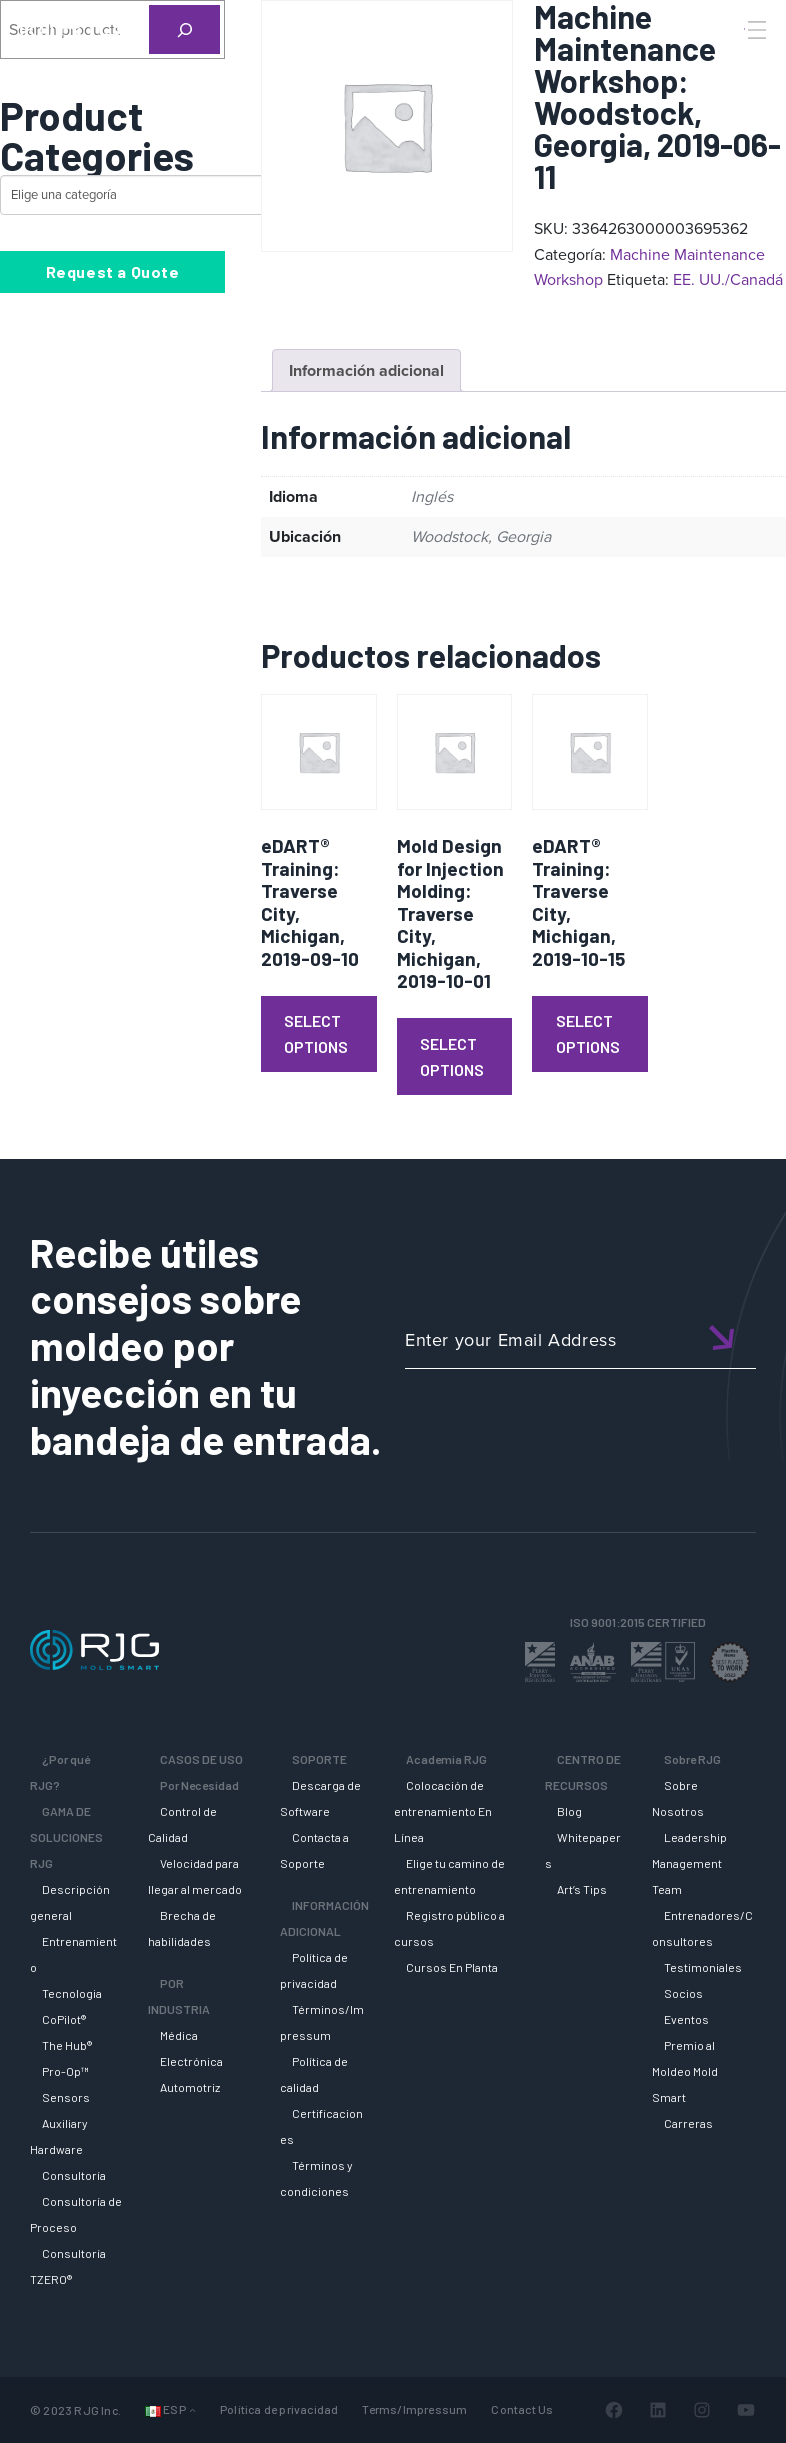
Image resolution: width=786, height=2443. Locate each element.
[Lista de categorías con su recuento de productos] (175, 195)
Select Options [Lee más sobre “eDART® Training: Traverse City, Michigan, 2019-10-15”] (588, 1033)
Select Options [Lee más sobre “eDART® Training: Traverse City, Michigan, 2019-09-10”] (316, 1033)
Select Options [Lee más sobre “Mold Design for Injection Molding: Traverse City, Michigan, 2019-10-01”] (452, 1056)
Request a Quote (113, 271)
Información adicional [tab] (366, 370)
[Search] (729, 63)
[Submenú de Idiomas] (192, 2409)
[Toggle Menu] (755, 30)
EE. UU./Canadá (728, 279)
